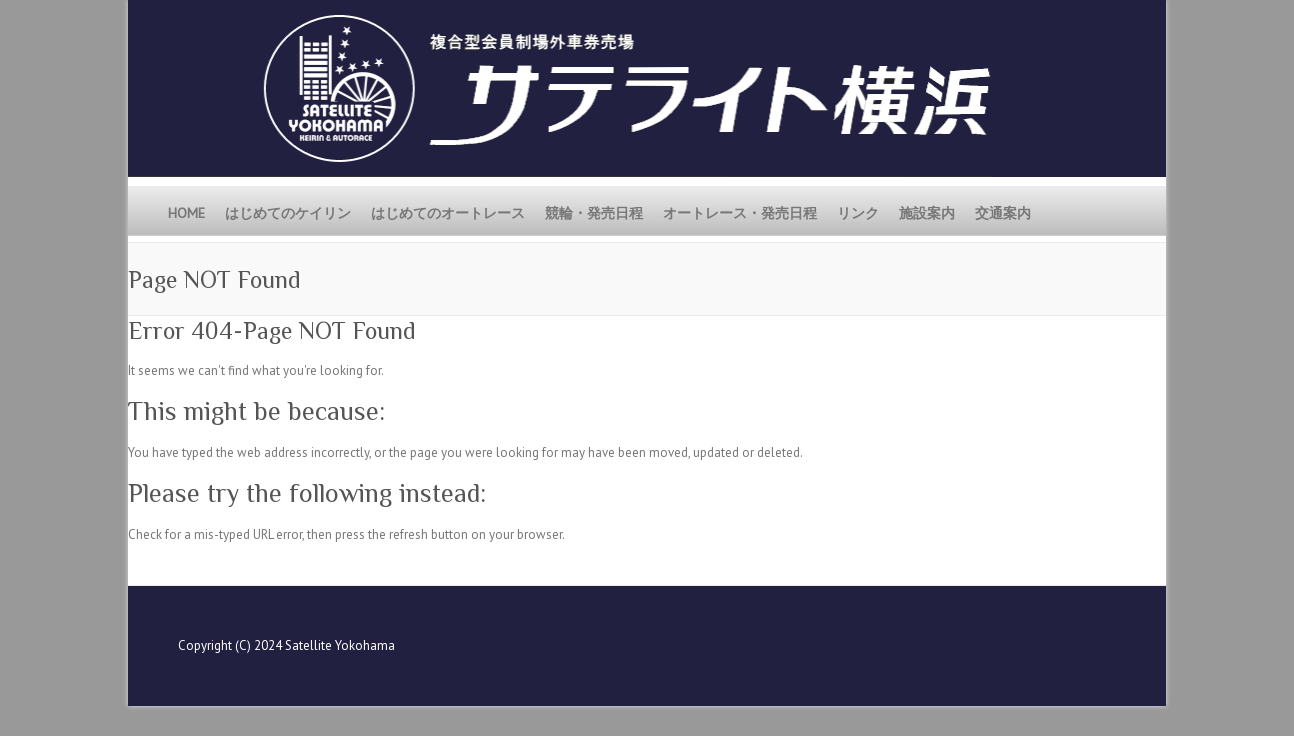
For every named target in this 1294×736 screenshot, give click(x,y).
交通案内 (1003, 213)
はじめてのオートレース (448, 213)
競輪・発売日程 (594, 213)
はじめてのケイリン (288, 213)
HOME (186, 213)
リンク (858, 213)
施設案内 (927, 213)
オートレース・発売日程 (740, 213)
